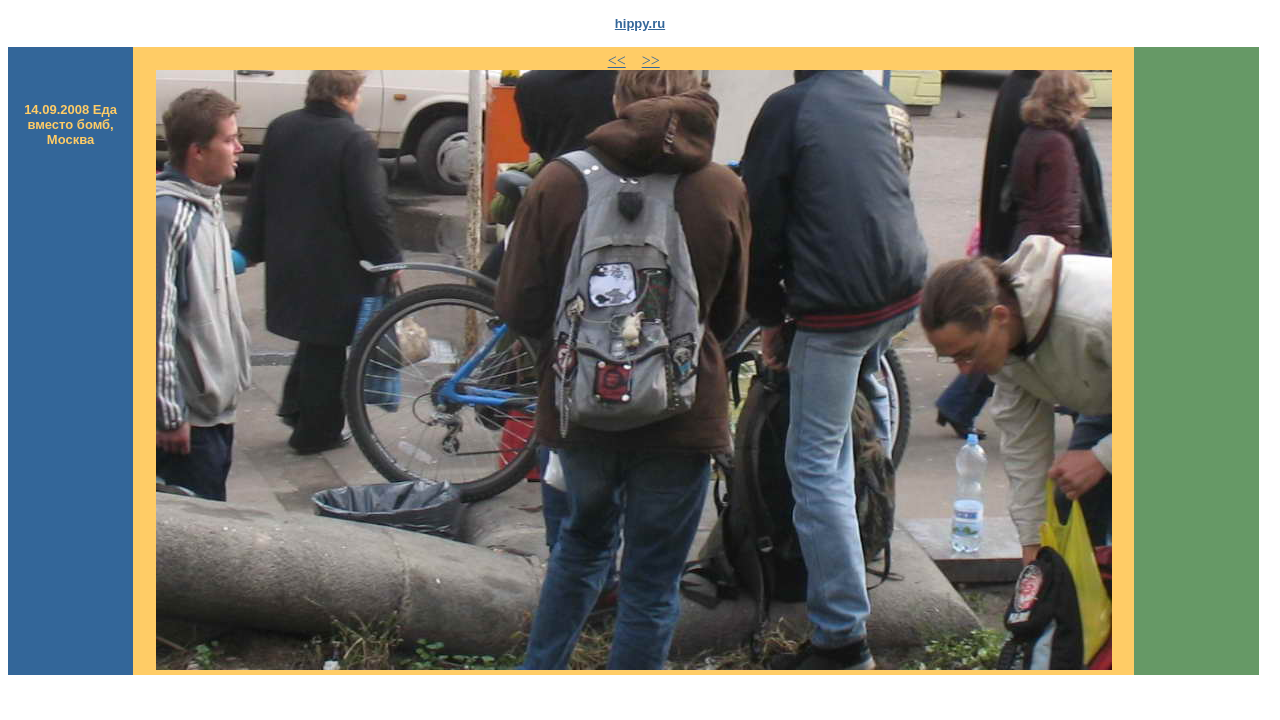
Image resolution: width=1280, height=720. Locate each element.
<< (617, 60)
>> (651, 60)
